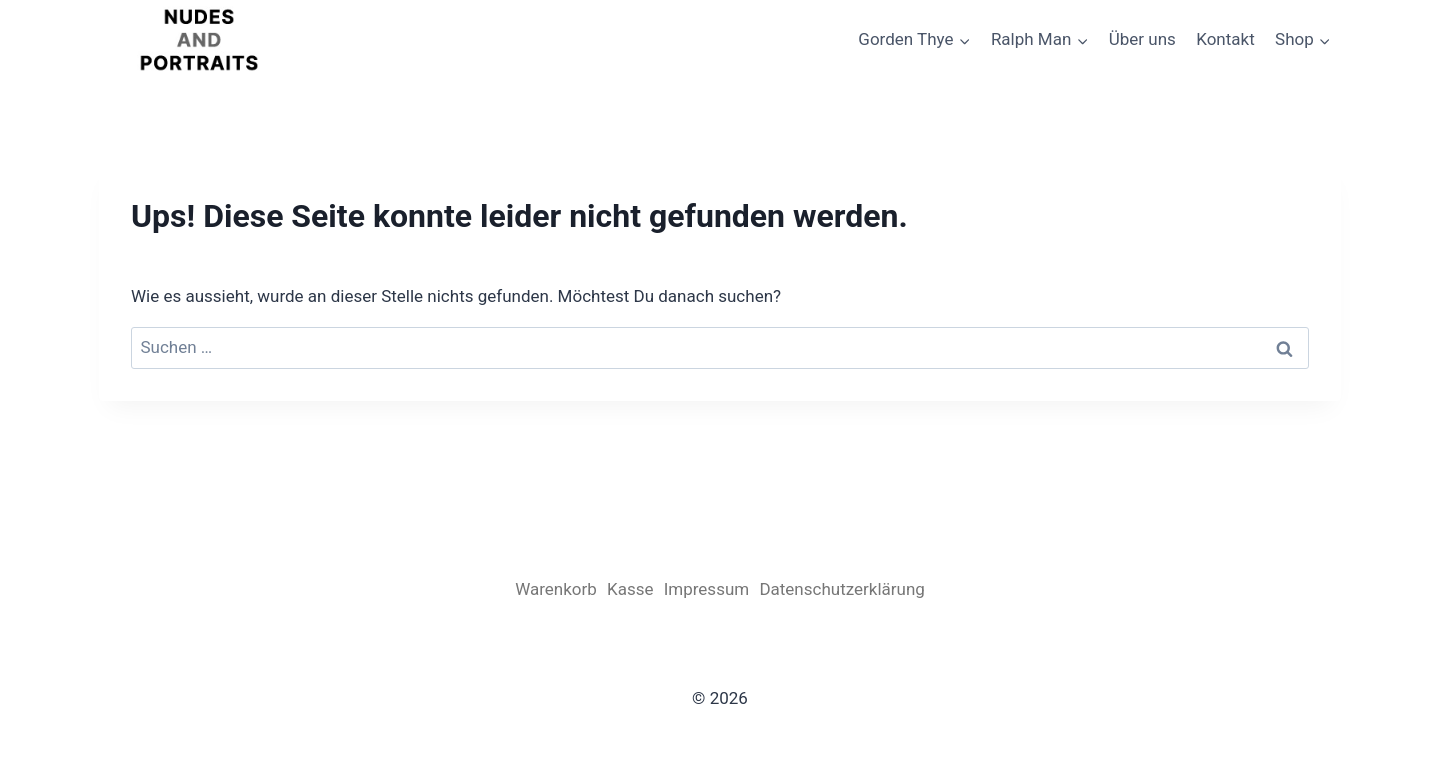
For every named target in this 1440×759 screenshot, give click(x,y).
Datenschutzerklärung (841, 589)
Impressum (707, 589)
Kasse (630, 589)
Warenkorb (556, 589)
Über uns (1142, 39)
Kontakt (1225, 39)
